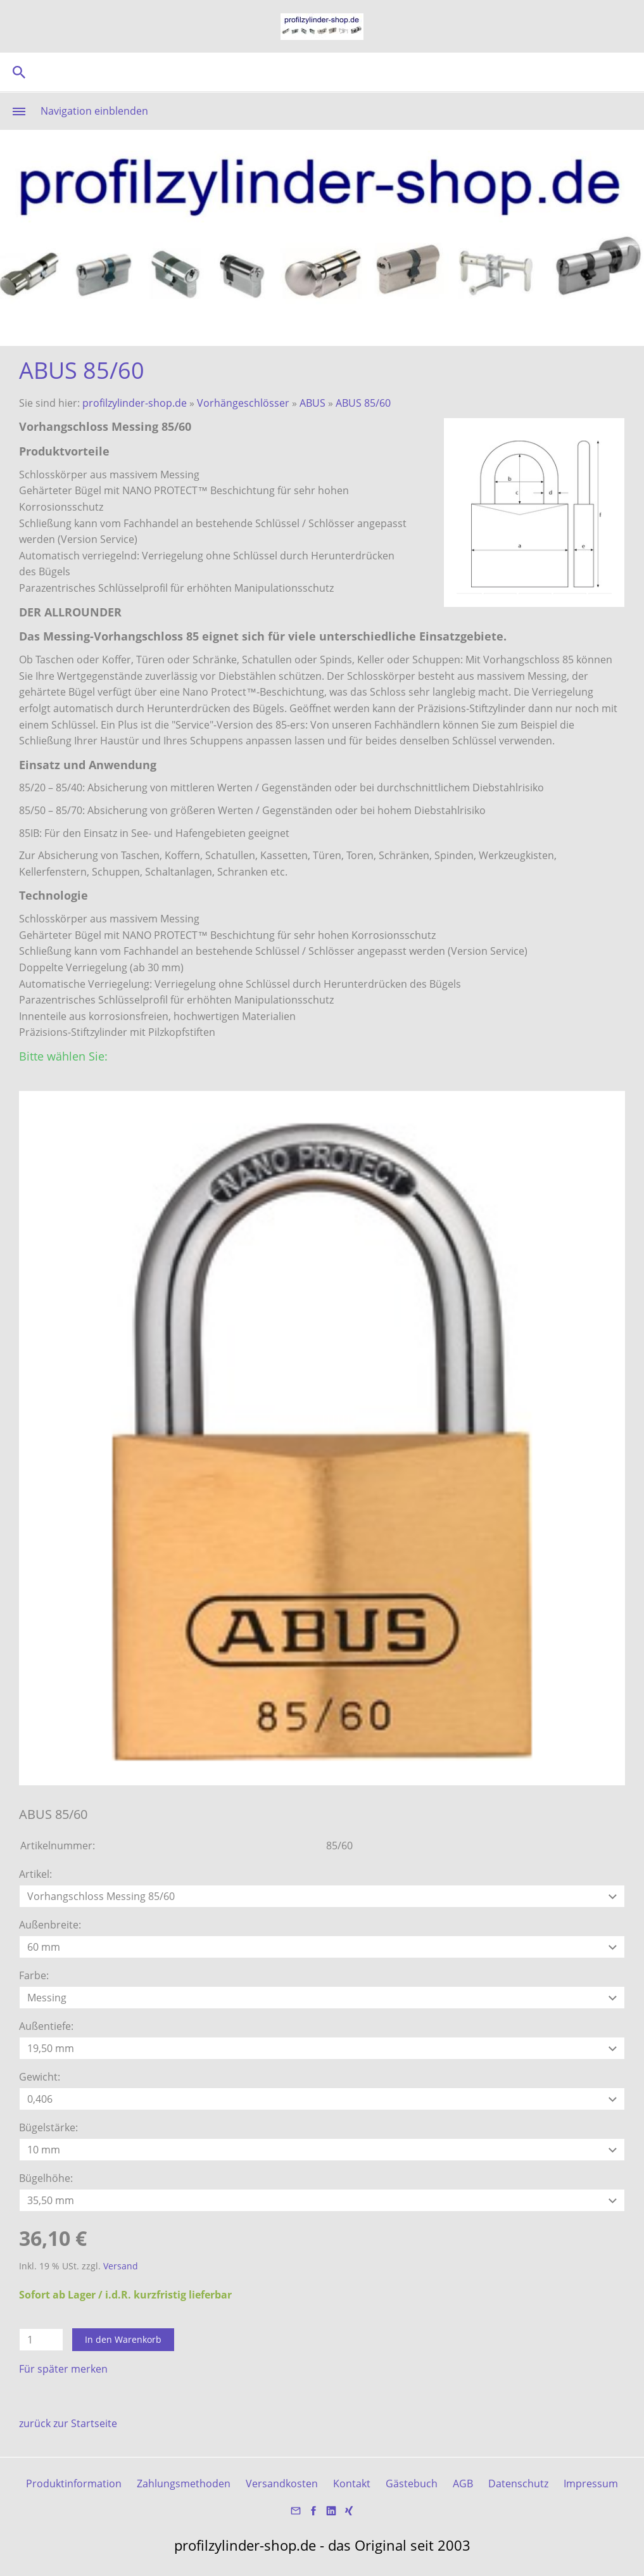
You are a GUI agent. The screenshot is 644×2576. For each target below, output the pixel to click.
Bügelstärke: (48, 2127)
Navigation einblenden (94, 111)
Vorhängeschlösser (243, 403)
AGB (463, 2483)
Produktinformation (74, 2483)
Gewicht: (39, 2077)
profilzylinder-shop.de (134, 403)
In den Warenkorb (123, 2339)
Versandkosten (282, 2483)
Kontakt (351, 2483)
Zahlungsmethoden (183, 2483)
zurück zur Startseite (68, 2423)
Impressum (591, 2483)
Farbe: (34, 1975)
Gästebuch (412, 2483)
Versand (120, 2266)
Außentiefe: (46, 2026)
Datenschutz (518, 2483)
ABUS (312, 403)
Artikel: (35, 1874)
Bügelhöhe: (46, 2178)
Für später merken (63, 2369)
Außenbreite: (50, 1925)
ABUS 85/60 (363, 403)
